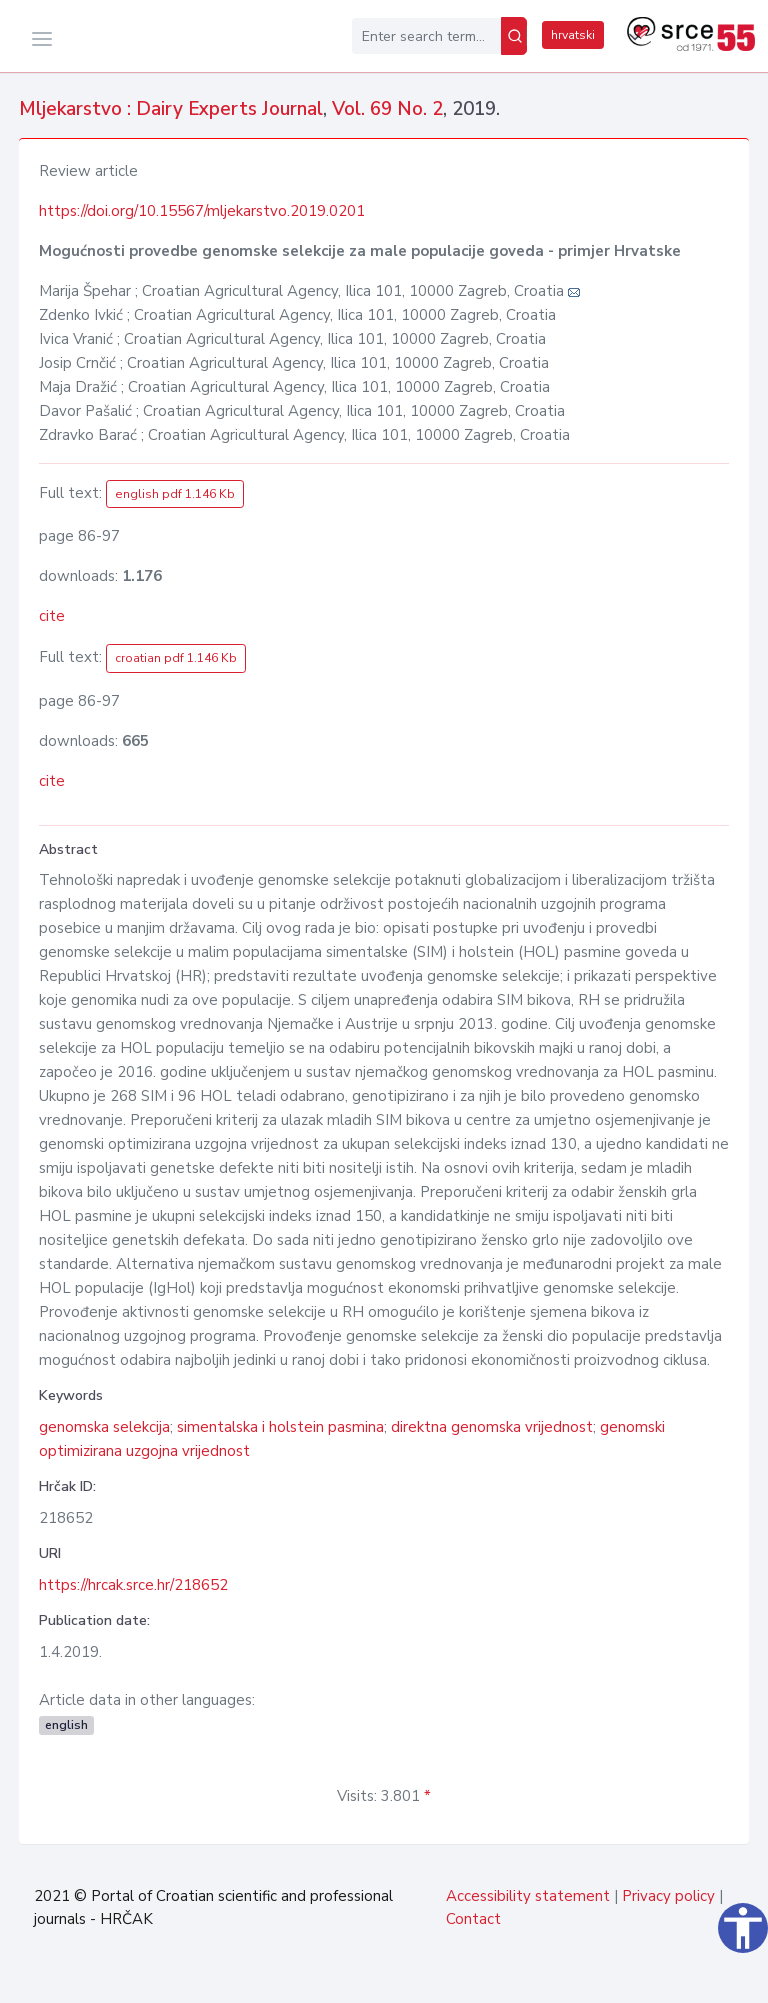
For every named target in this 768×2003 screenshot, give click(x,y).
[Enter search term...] (426, 36)
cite (52, 616)
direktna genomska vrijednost (492, 1427)
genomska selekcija (104, 1427)
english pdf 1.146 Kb (175, 494)
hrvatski (573, 35)
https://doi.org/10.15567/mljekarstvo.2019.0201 (202, 211)
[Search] (514, 36)
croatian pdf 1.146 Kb (176, 658)
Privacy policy (668, 1896)
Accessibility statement (528, 1896)
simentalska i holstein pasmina (280, 1427)
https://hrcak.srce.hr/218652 (133, 1585)
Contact (473, 1919)
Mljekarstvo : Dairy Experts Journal (171, 109)
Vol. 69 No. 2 (387, 109)
